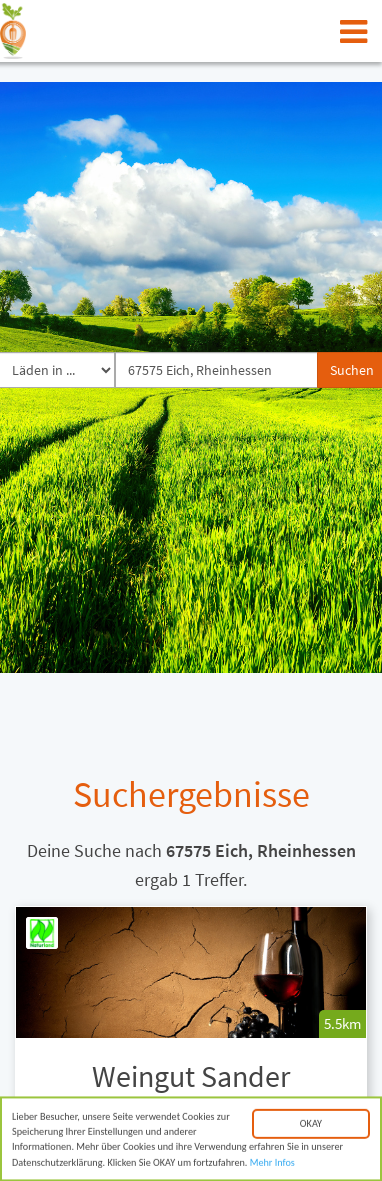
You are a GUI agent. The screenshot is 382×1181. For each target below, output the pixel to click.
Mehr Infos (272, 1164)
